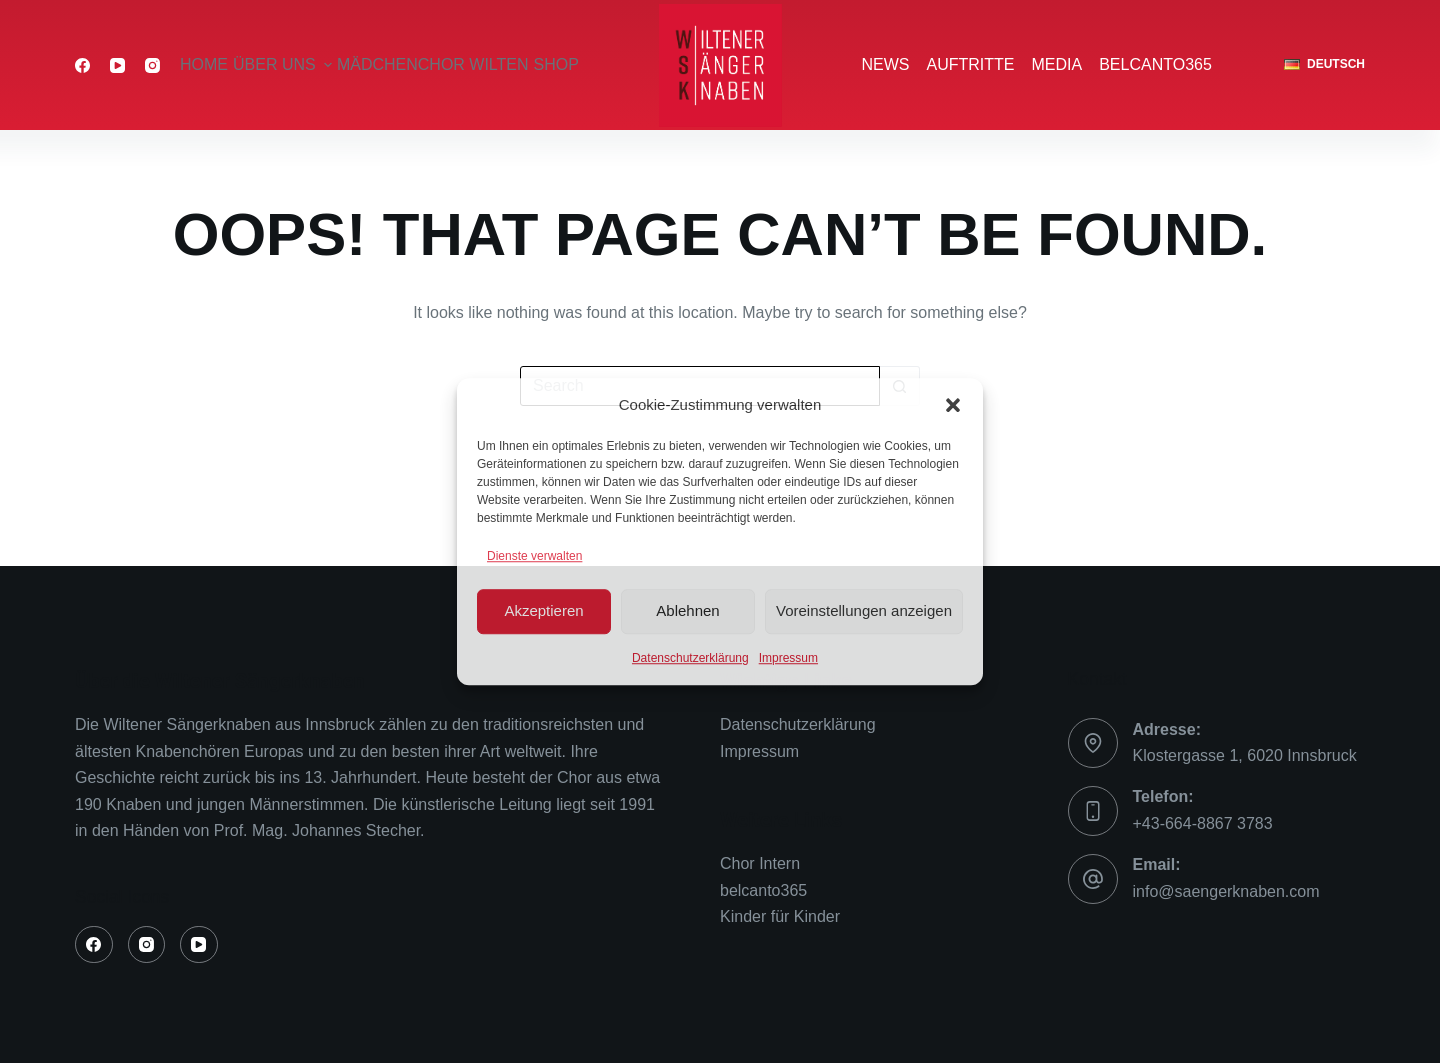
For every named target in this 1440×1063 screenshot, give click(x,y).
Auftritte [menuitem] (971, 64)
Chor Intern (760, 863)
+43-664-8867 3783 (1203, 823)
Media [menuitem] (1057, 64)
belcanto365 (763, 890)
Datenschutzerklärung (690, 658)
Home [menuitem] (204, 64)
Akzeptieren (543, 610)
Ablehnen (687, 610)
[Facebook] (82, 65)
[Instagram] (152, 65)
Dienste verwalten (534, 556)
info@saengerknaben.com (1226, 891)
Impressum (788, 658)
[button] (953, 405)
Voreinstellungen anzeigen (864, 610)
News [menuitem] (886, 64)
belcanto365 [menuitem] (1155, 64)
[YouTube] (117, 65)
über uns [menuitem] (283, 65)
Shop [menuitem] (556, 64)
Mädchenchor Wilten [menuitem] (433, 64)
